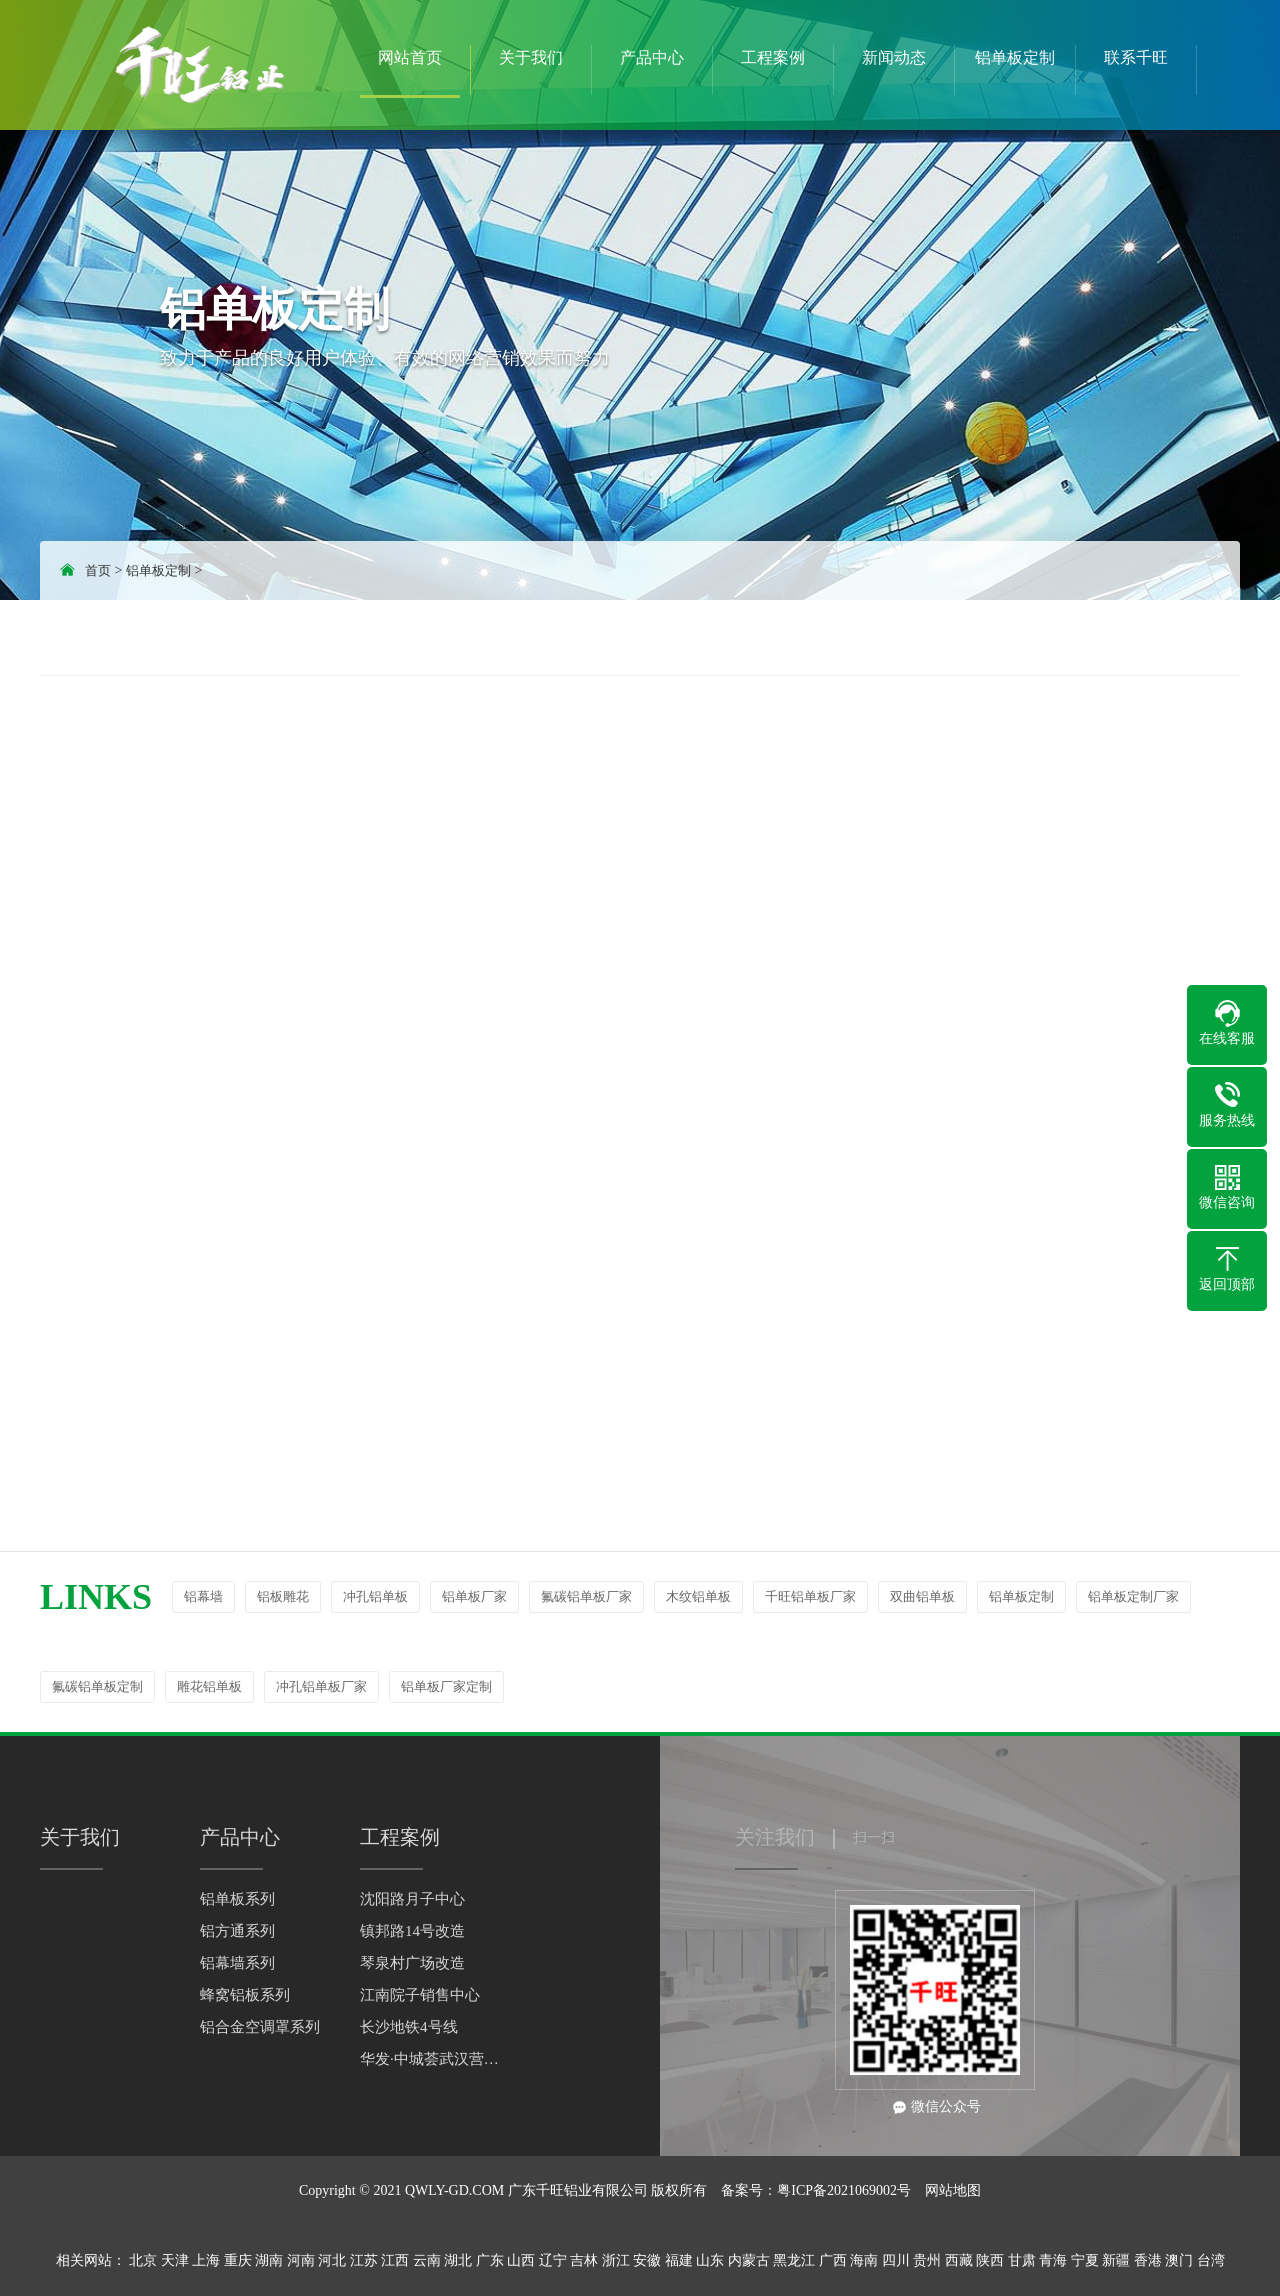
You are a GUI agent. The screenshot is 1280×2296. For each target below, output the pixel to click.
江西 (395, 2260)
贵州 (927, 2260)
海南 (864, 2260)
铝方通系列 (237, 1931)
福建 (679, 2260)
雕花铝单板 (209, 1686)
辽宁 (553, 2260)
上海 (206, 2260)
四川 (896, 2260)
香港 (1148, 2260)
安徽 (647, 2260)
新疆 (1116, 2260)
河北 (332, 2260)
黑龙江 (794, 2260)
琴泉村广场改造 (412, 1963)
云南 (427, 2260)
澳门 (1179, 2260)
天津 (175, 2260)
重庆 (238, 2260)
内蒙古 (749, 2260)
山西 (521, 2260)
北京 (143, 2260)
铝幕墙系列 (237, 1963)
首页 (98, 570)
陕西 (990, 2260)
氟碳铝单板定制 (97, 1686)
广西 (833, 2260)
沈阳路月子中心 (412, 1899)
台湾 (1211, 2260)
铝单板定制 (158, 570)
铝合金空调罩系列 (260, 2027)
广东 (490, 2260)
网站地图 (953, 2190)
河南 (301, 2260)
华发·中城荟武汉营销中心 (430, 2059)
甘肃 (1022, 2260)
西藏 (959, 2260)
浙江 (616, 2260)
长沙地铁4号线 (409, 2027)
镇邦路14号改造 (412, 1931)
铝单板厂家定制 (446, 1686)
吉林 (584, 2260)
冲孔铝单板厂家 (321, 1686)
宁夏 (1085, 2260)
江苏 (364, 2260)
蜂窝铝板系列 (245, 1995)
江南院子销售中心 (420, 1995)
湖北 (458, 2260)
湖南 (269, 2260)
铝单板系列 (237, 1899)
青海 (1053, 2260)
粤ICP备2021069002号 (844, 2190)
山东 (710, 2260)
